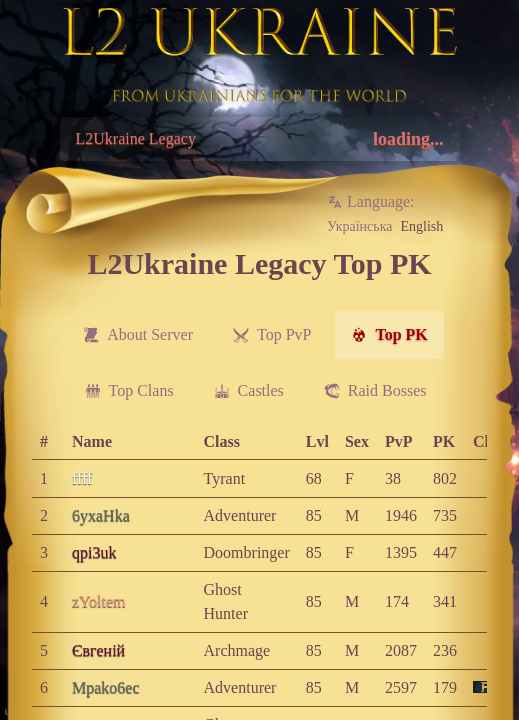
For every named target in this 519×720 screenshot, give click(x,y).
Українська (359, 226)
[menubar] (255, 363)
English (421, 226)
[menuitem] (138, 335)
